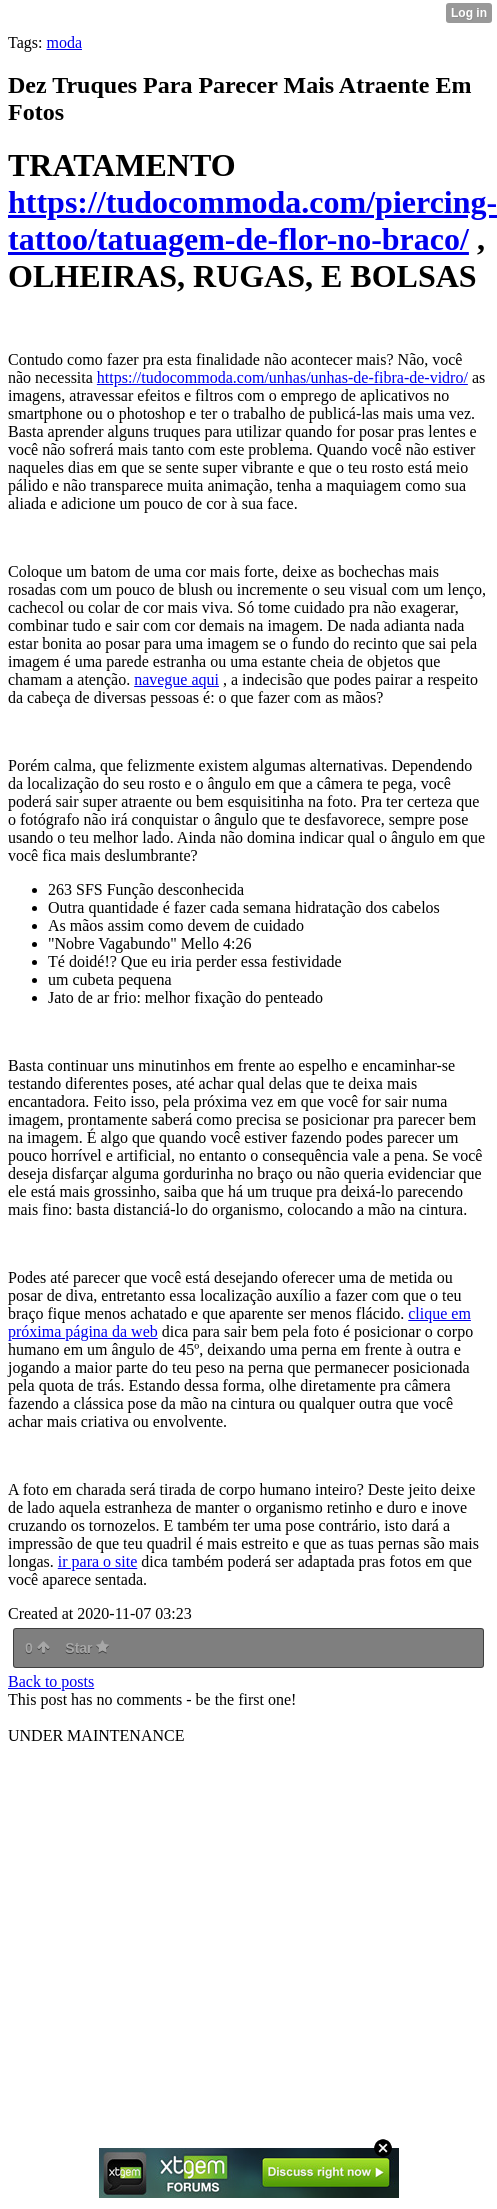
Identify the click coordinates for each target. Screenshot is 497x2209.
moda (64, 42)
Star (87, 1648)
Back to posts (51, 1681)
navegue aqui (176, 679)
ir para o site (98, 1561)
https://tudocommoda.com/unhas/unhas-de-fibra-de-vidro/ (282, 377)
